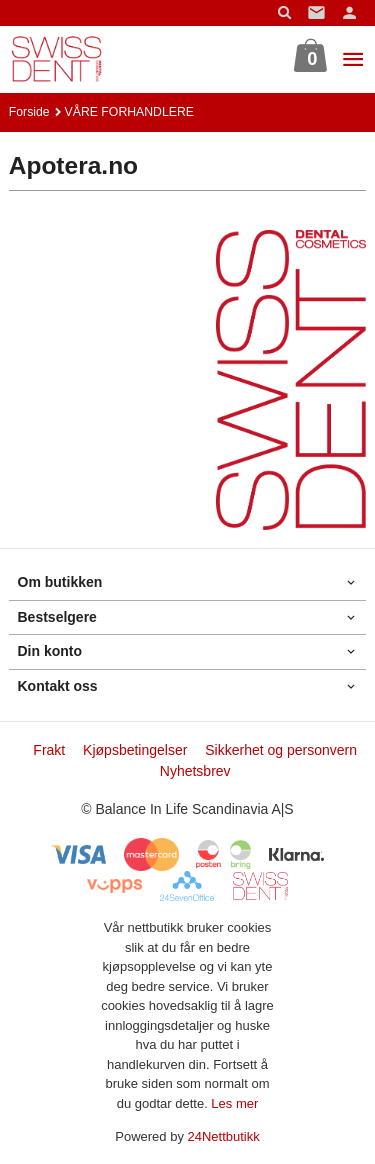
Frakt (49, 750)
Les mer (234, 1103)
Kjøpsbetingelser (135, 750)
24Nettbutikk (224, 1136)
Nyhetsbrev (195, 771)
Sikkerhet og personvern (281, 750)
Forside (29, 112)
